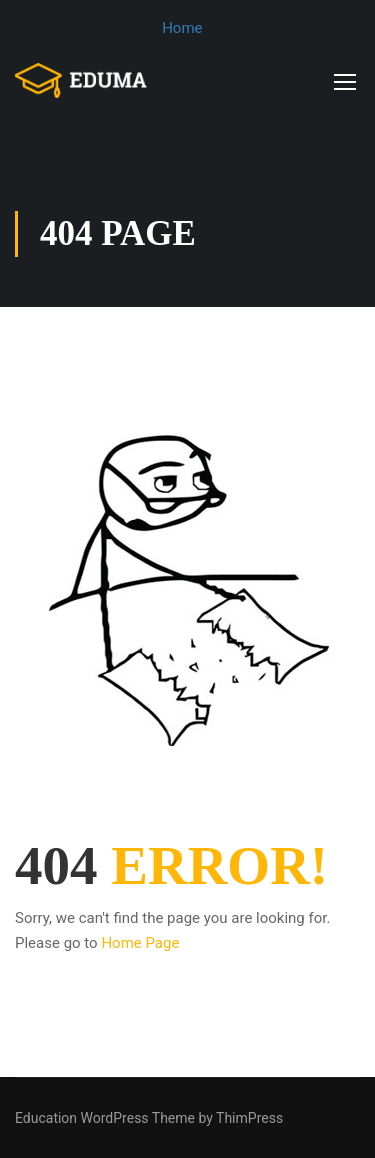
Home (182, 28)
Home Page (140, 943)
